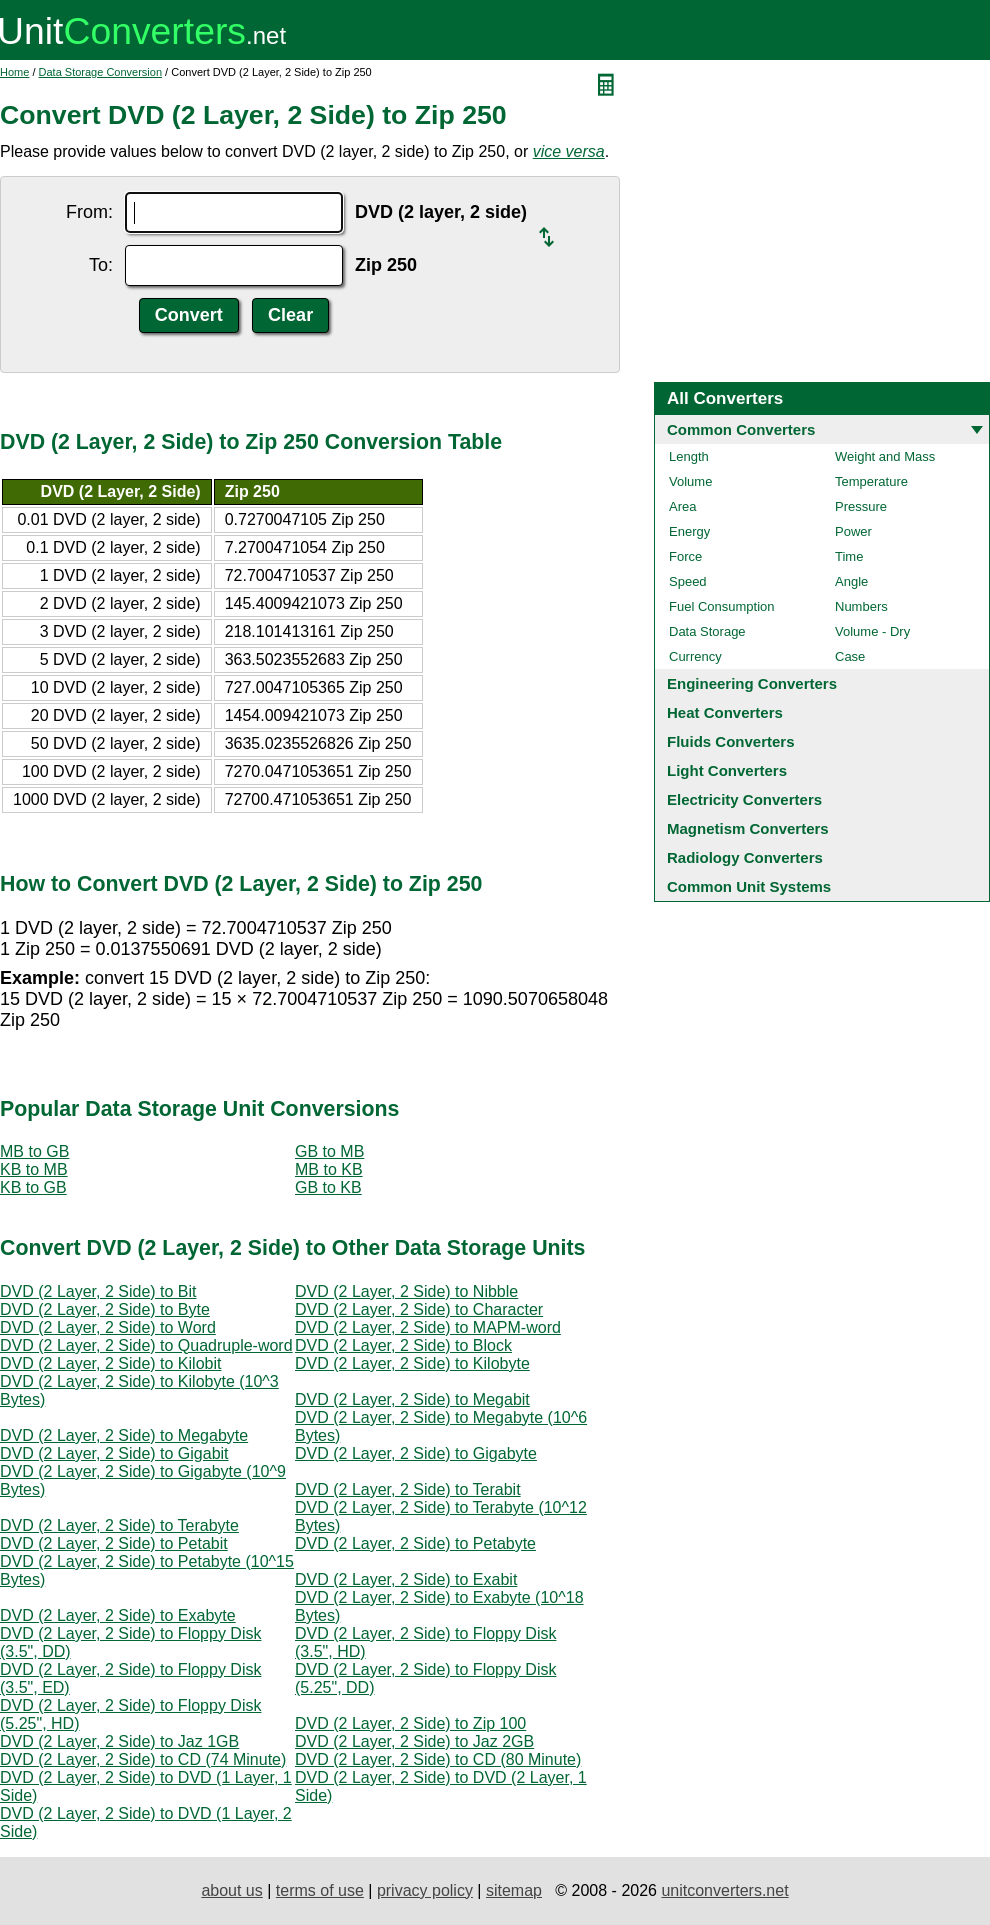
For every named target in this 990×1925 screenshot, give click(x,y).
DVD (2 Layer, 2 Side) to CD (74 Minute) (143, 1759)
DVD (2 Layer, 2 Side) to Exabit (406, 1579)
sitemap (514, 1890)
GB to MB (329, 1151)
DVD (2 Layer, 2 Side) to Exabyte (118, 1615)
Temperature (871, 481)
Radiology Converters (745, 857)
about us (231, 1890)
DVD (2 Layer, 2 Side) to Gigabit (114, 1453)
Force (685, 556)
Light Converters (727, 770)
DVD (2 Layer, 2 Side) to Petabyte (415, 1543)
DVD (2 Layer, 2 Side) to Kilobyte (412, 1363)
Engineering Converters (752, 683)
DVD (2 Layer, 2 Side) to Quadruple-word (146, 1345)
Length (689, 456)
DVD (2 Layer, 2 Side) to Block (403, 1345)
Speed (688, 581)
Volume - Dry (872, 631)
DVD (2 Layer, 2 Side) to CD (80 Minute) (438, 1759)
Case (850, 656)
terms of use (320, 1890)
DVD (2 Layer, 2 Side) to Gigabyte (416, 1453)
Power (853, 531)
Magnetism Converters (748, 828)
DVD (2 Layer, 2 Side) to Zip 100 (410, 1723)
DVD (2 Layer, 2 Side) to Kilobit (110, 1363)
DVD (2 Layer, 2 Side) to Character (419, 1309)
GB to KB (328, 1187)
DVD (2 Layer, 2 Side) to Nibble (406, 1291)
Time (849, 556)
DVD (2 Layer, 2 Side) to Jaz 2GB (414, 1741)
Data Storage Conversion (101, 72)
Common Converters (741, 429)
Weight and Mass (885, 456)
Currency (695, 656)
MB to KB (329, 1169)
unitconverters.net (724, 1890)
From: (89, 212)
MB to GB (34, 1151)
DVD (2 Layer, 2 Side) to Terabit (408, 1489)
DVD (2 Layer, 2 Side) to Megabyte (124, 1435)
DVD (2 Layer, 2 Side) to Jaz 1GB (119, 1741)
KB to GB (33, 1187)
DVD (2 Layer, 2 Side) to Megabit (412, 1399)
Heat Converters (725, 712)
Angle (851, 581)
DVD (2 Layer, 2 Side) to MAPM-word (428, 1327)
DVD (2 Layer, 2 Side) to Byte (105, 1309)
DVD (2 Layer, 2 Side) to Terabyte (119, 1525)
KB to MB (34, 1169)
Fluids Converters (731, 741)
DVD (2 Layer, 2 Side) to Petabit (114, 1543)
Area (682, 506)
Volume (690, 481)
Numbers (861, 606)
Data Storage (707, 631)
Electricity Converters (744, 799)
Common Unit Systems (749, 886)
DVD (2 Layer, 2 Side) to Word (108, 1327)
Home (14, 72)
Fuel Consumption (722, 606)
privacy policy (425, 1890)
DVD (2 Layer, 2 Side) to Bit (98, 1291)
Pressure (861, 506)
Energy (689, 531)
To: (101, 265)
